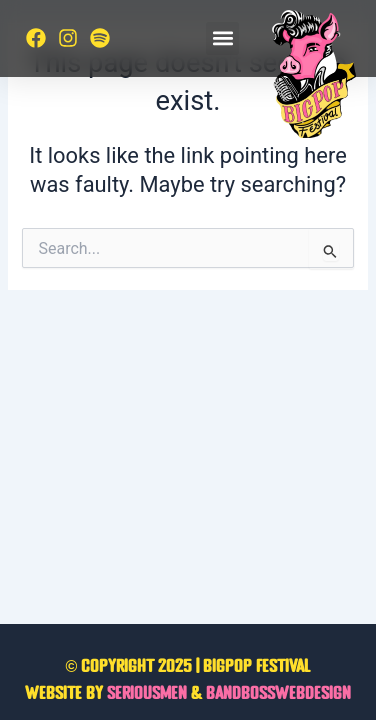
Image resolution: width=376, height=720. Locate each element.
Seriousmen (147, 694)
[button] (222, 38)
